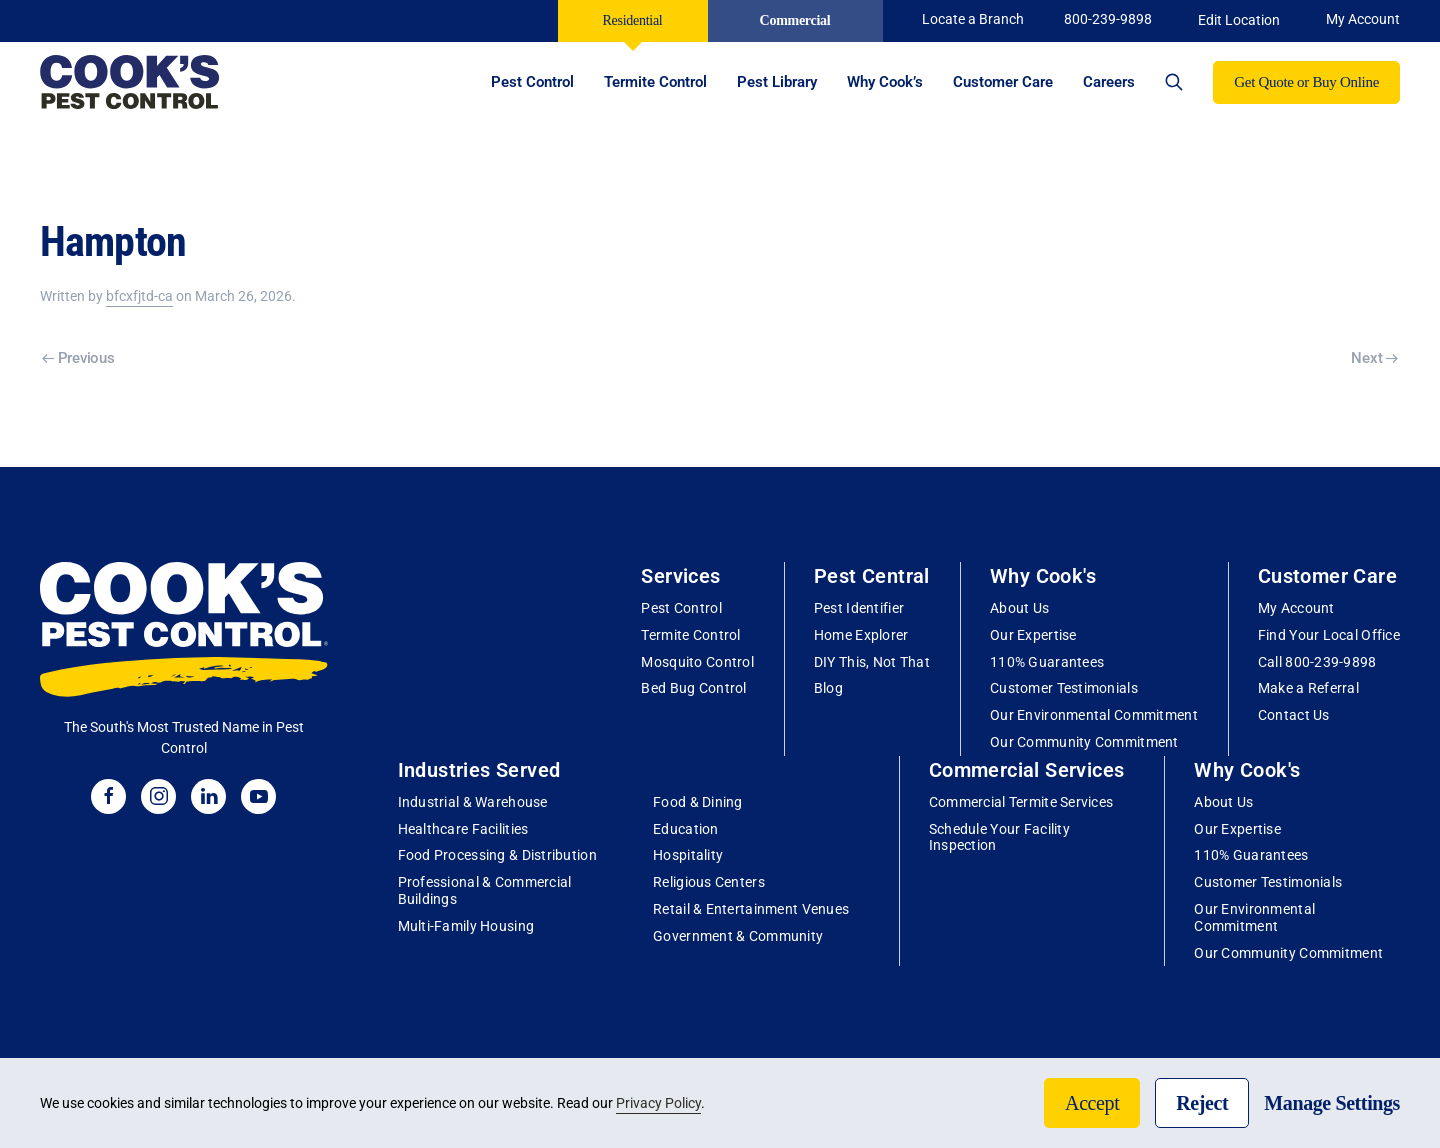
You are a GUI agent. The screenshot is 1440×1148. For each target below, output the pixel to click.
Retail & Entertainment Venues (751, 909)
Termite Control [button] (655, 82)
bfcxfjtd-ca (139, 296)
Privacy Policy (658, 1103)
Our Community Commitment (1084, 742)
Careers (1109, 82)
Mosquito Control (697, 662)
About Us (1019, 608)
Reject (1202, 1103)
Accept (1092, 1103)
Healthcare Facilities (463, 829)
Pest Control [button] (532, 82)
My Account (1296, 608)
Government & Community (738, 936)
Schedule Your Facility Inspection (999, 837)
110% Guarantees (1047, 662)
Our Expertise (1033, 635)
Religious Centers (709, 882)
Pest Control (681, 608)
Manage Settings (1332, 1103)
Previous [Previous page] (78, 358)
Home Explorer (861, 635)
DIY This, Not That (872, 662)
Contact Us (1294, 715)
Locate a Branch (973, 19)
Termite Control (690, 635)
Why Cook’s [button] (885, 82)
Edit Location (1239, 20)
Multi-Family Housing (466, 926)
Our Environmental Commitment (1094, 715)
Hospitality (688, 855)
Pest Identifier (859, 608)
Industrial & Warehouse (473, 802)
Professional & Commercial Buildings (485, 890)
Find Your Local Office (1329, 635)
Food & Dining (698, 802)
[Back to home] (130, 82)
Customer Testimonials (1064, 688)
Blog (828, 688)
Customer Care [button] (1003, 82)
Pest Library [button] (777, 82)
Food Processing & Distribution (497, 855)
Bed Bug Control (693, 688)
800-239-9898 (1108, 19)
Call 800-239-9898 (1317, 662)
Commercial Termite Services (1021, 802)
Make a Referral (1308, 688)
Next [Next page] (1374, 358)
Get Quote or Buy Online (1306, 82)
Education (686, 829)
